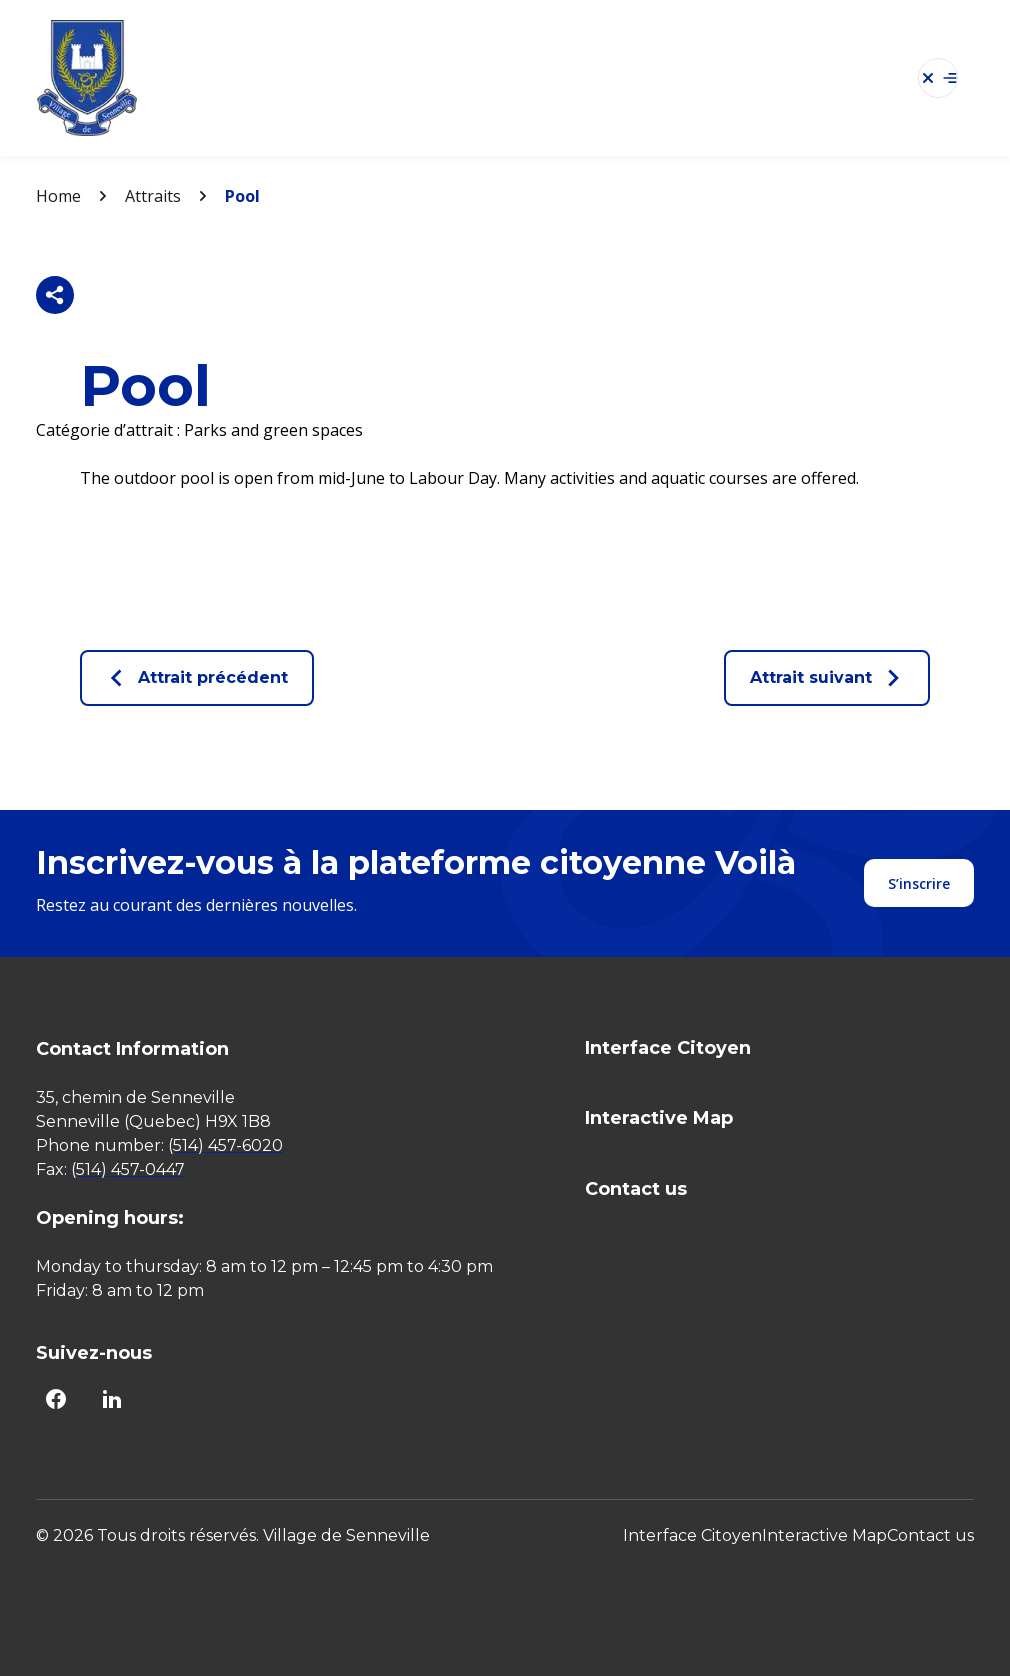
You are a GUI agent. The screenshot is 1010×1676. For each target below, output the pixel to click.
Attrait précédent (197, 678)
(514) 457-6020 (225, 1145)
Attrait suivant (827, 678)
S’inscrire (919, 883)
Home (58, 196)
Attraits (153, 196)
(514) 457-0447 (128, 1169)
